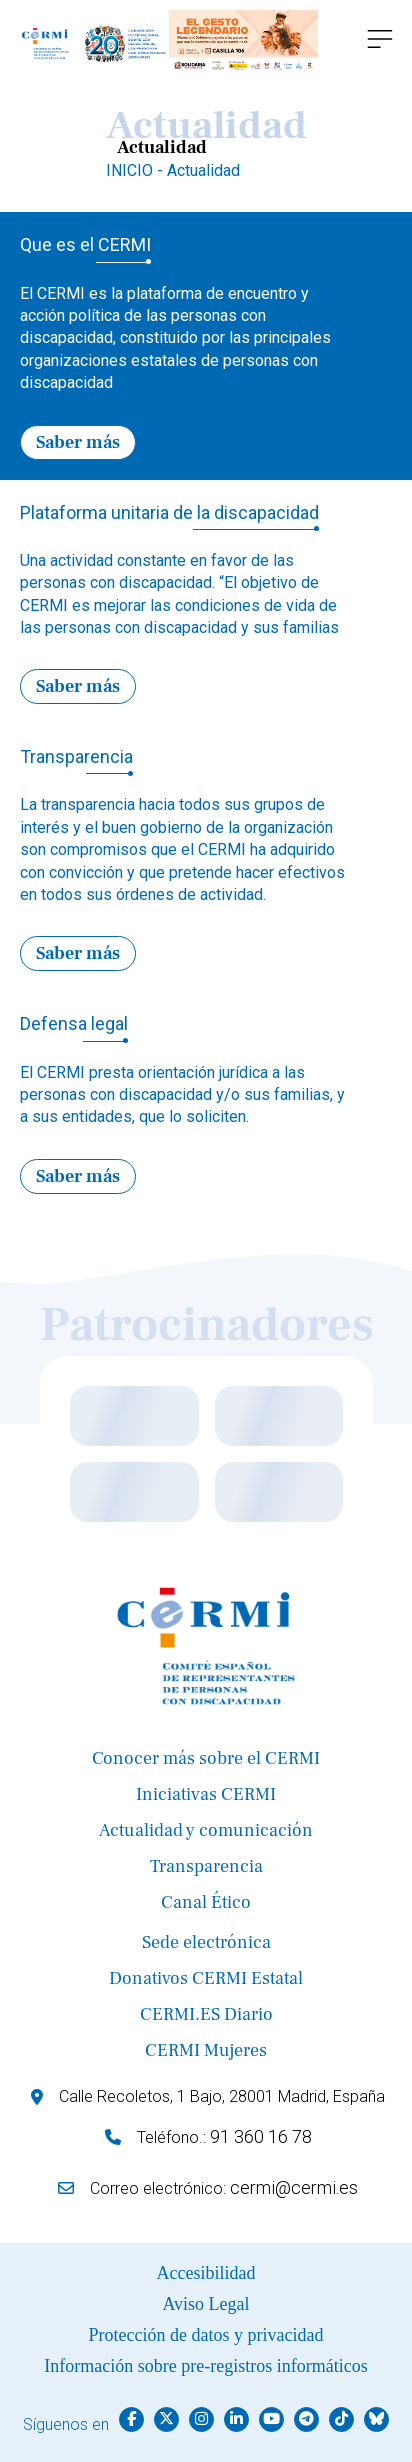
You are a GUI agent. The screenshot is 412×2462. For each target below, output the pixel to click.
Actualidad (203, 170)
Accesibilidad (206, 2273)
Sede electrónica (206, 1942)
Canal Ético (206, 1902)
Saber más (78, 442)
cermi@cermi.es (294, 2187)
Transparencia (206, 1866)
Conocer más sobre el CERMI (206, 1758)
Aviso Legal (205, 2304)
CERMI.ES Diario (206, 2014)
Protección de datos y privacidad (206, 2335)
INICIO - (136, 170)
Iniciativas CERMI (206, 1794)
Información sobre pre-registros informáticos (205, 2366)
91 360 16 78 (261, 2136)
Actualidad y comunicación (206, 1830)
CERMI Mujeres (206, 2050)
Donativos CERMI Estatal (206, 1978)
